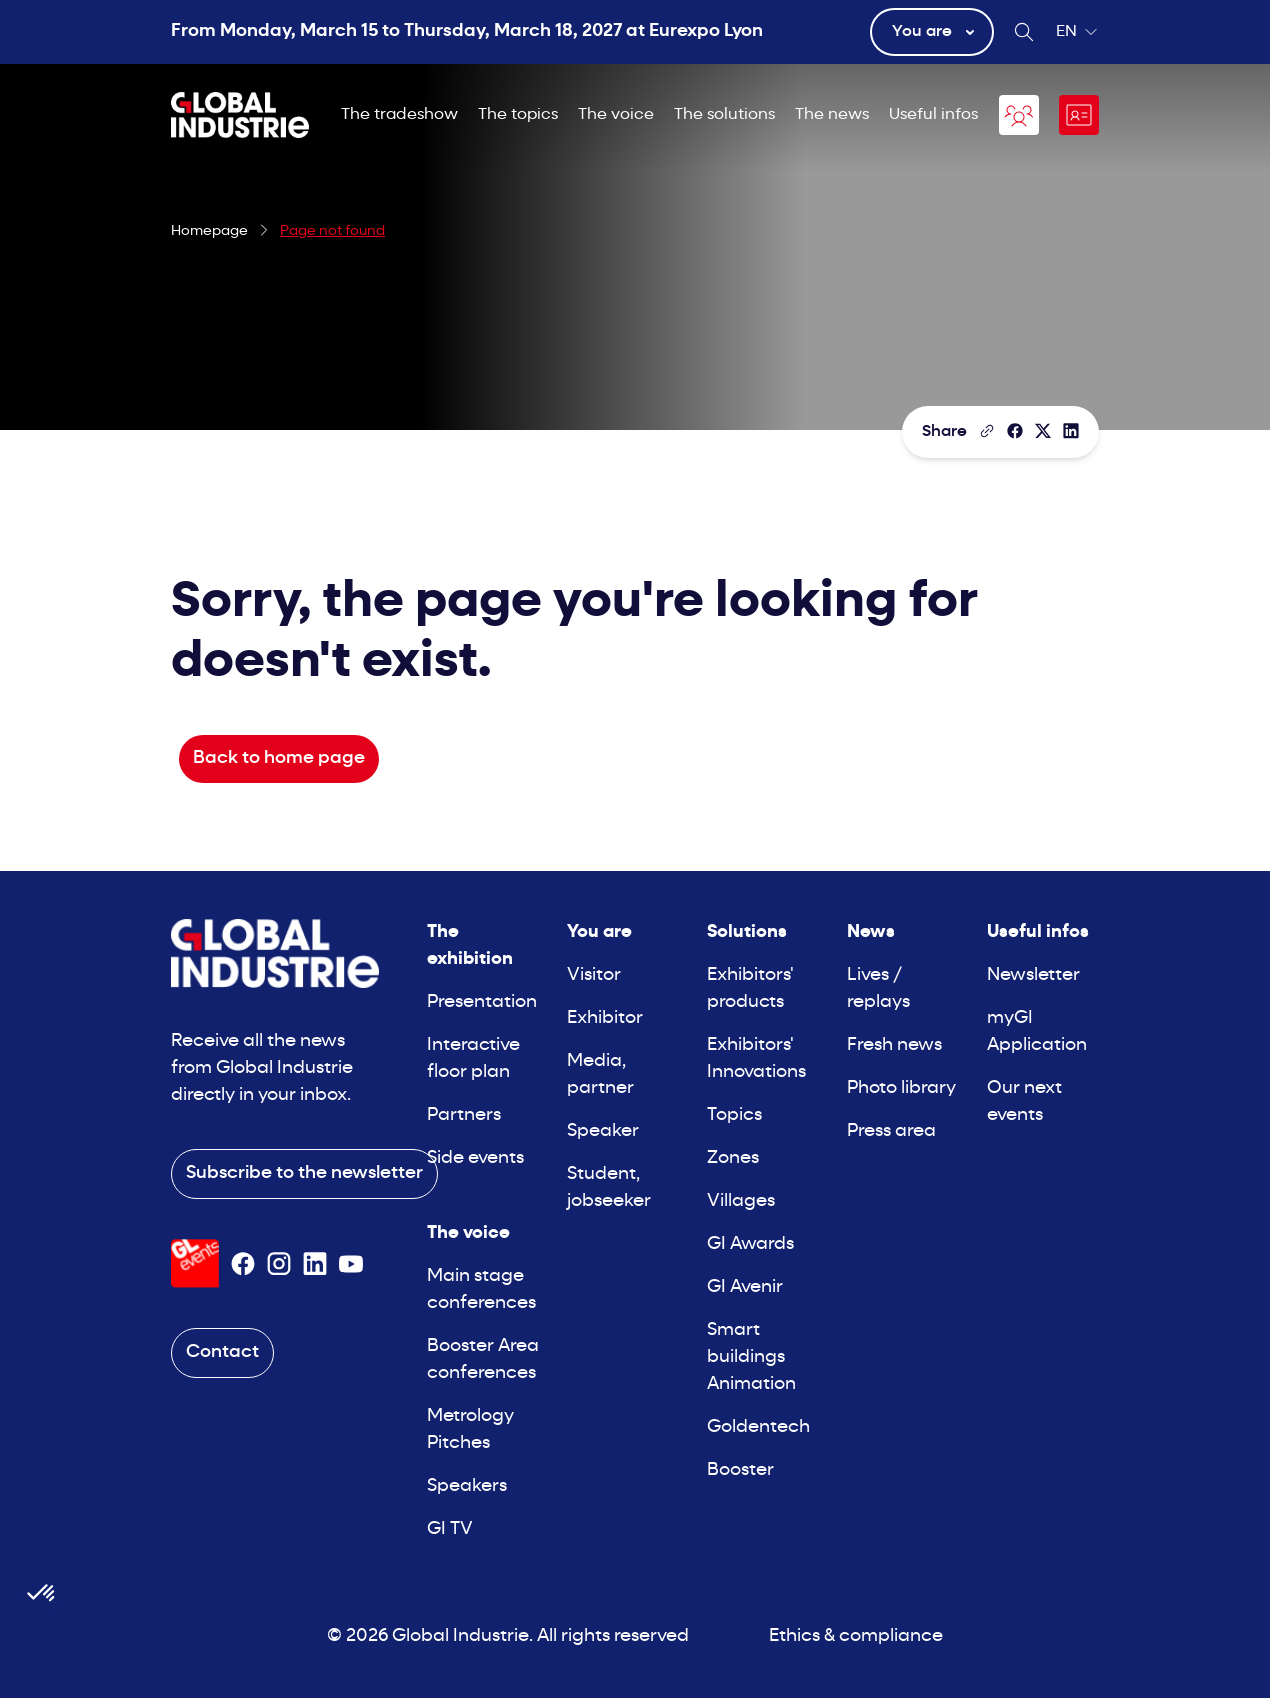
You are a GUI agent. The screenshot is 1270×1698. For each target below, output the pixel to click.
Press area (891, 1131)
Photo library (901, 1088)
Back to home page (279, 758)
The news (832, 115)
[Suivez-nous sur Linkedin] (315, 1264)
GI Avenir (745, 1287)
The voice (616, 115)
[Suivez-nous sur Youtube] (351, 1264)
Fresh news (894, 1045)
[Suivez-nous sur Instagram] (279, 1264)
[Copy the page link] (987, 431)
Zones (733, 1158)
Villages (741, 1201)
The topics (518, 115)
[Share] (1015, 431)
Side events (475, 1158)
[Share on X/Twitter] (1043, 431)
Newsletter (1033, 975)
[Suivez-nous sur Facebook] (243, 1264)
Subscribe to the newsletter (304, 1173)
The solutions (724, 115)
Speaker (603, 1131)
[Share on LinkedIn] (1071, 431)
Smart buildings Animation (751, 1357)
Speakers (467, 1486)
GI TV (450, 1529)
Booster (740, 1470)
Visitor (594, 975)
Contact (222, 1352)
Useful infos (933, 115)
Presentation (482, 1002)
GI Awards (750, 1244)
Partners (464, 1115)
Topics (734, 1115)
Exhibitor (605, 1018)
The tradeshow (399, 115)
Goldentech (758, 1427)
